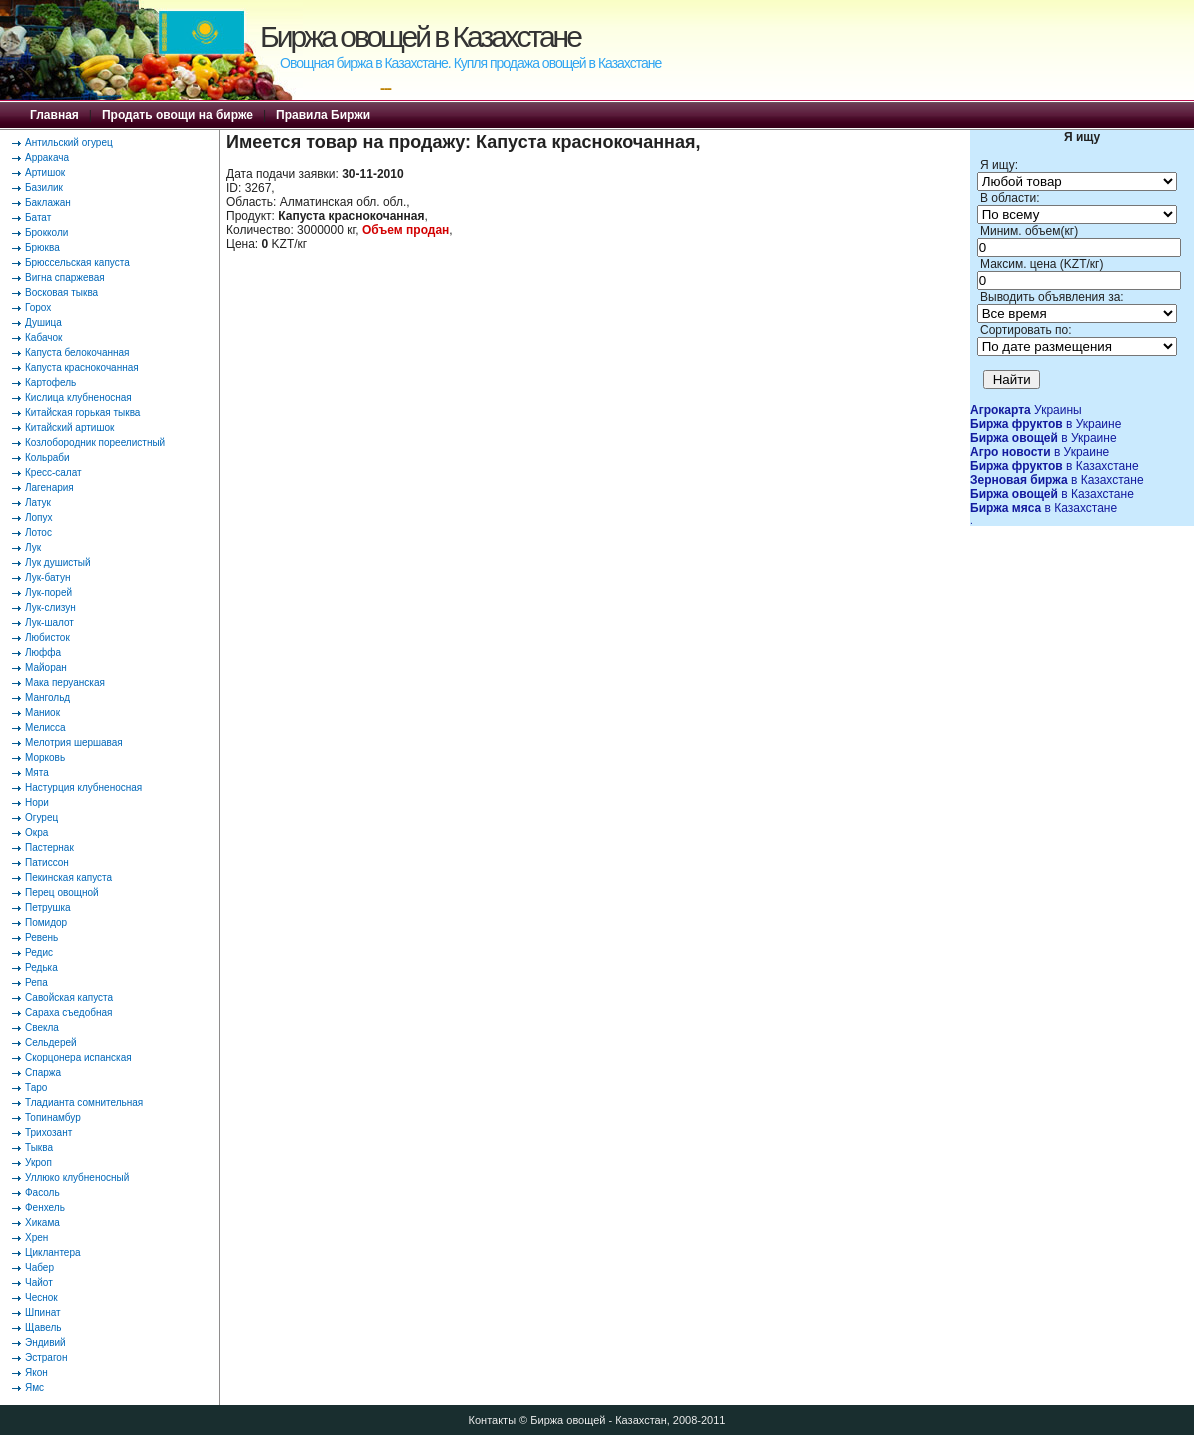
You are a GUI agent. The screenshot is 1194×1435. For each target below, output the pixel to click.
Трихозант (48, 1132)
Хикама (42, 1222)
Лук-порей (48, 592)
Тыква (39, 1147)
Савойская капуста (69, 997)
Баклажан (48, 202)
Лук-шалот (49, 622)
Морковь (45, 757)
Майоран (46, 667)
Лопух (39, 517)
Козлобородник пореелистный (95, 442)
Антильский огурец (69, 142)
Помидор (46, 922)
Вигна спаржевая (65, 277)
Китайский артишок (69, 427)
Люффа (43, 652)
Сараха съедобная (68, 1012)
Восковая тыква (61, 292)
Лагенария (49, 487)
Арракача (47, 157)
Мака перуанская (65, 682)
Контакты (493, 1420)
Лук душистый (58, 562)
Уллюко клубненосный (77, 1177)
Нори (37, 802)
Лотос (38, 532)
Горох (38, 307)
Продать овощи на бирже (177, 115)
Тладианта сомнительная (84, 1102)
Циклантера (53, 1252)
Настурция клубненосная (83, 787)
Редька (41, 967)
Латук (38, 502)
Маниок (42, 712)
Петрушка (48, 907)
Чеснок (41, 1297)
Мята (37, 772)
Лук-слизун (50, 607)
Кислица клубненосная (78, 397)
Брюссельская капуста (77, 262)
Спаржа (43, 1072)
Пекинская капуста (68, 877)
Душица (43, 322)
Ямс (34, 1387)
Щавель (43, 1327)
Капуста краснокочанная (82, 367)
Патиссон (47, 862)
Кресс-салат (53, 472)
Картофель (50, 382)
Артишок (45, 172)
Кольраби (47, 457)
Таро (36, 1087)
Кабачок (43, 337)
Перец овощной (62, 892)
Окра (36, 832)
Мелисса (45, 727)
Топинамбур (53, 1117)
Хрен (36, 1237)
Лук (33, 547)
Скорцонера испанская (78, 1057)
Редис (39, 952)
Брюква (42, 247)
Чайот (39, 1282)
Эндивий (45, 1342)
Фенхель (45, 1207)
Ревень (41, 937)
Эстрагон (46, 1357)
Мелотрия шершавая (74, 742)
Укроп (38, 1162)
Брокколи (46, 232)
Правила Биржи (323, 115)
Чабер (39, 1267)
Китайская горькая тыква (82, 412)
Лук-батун (47, 577)
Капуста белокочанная (77, 352)
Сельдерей (51, 1042)
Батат (38, 217)
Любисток (47, 637)
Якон (36, 1372)
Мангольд (47, 697)
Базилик (44, 187)
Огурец (41, 817)
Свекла (42, 1027)
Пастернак (49, 847)
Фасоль (42, 1192)
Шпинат (43, 1312)
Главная (54, 115)
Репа (36, 982)
